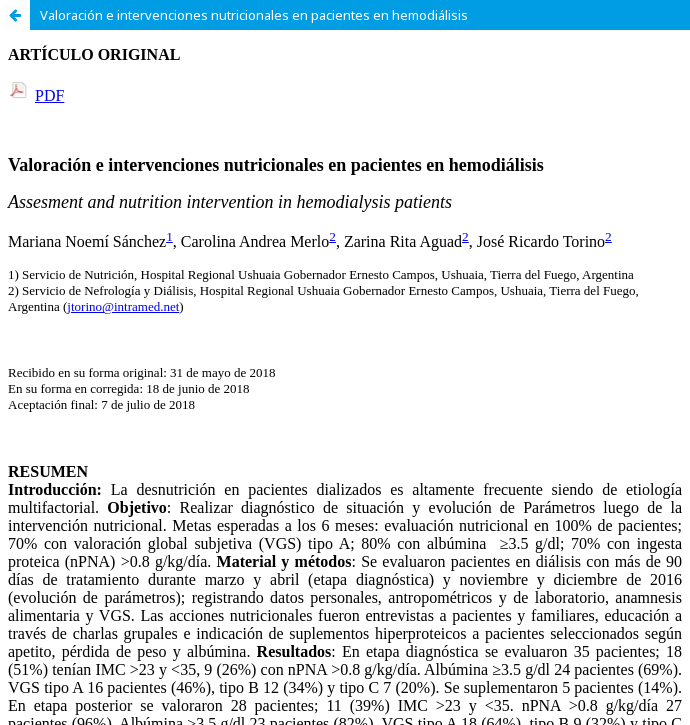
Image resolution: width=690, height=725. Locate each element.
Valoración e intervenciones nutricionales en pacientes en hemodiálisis (254, 15)
